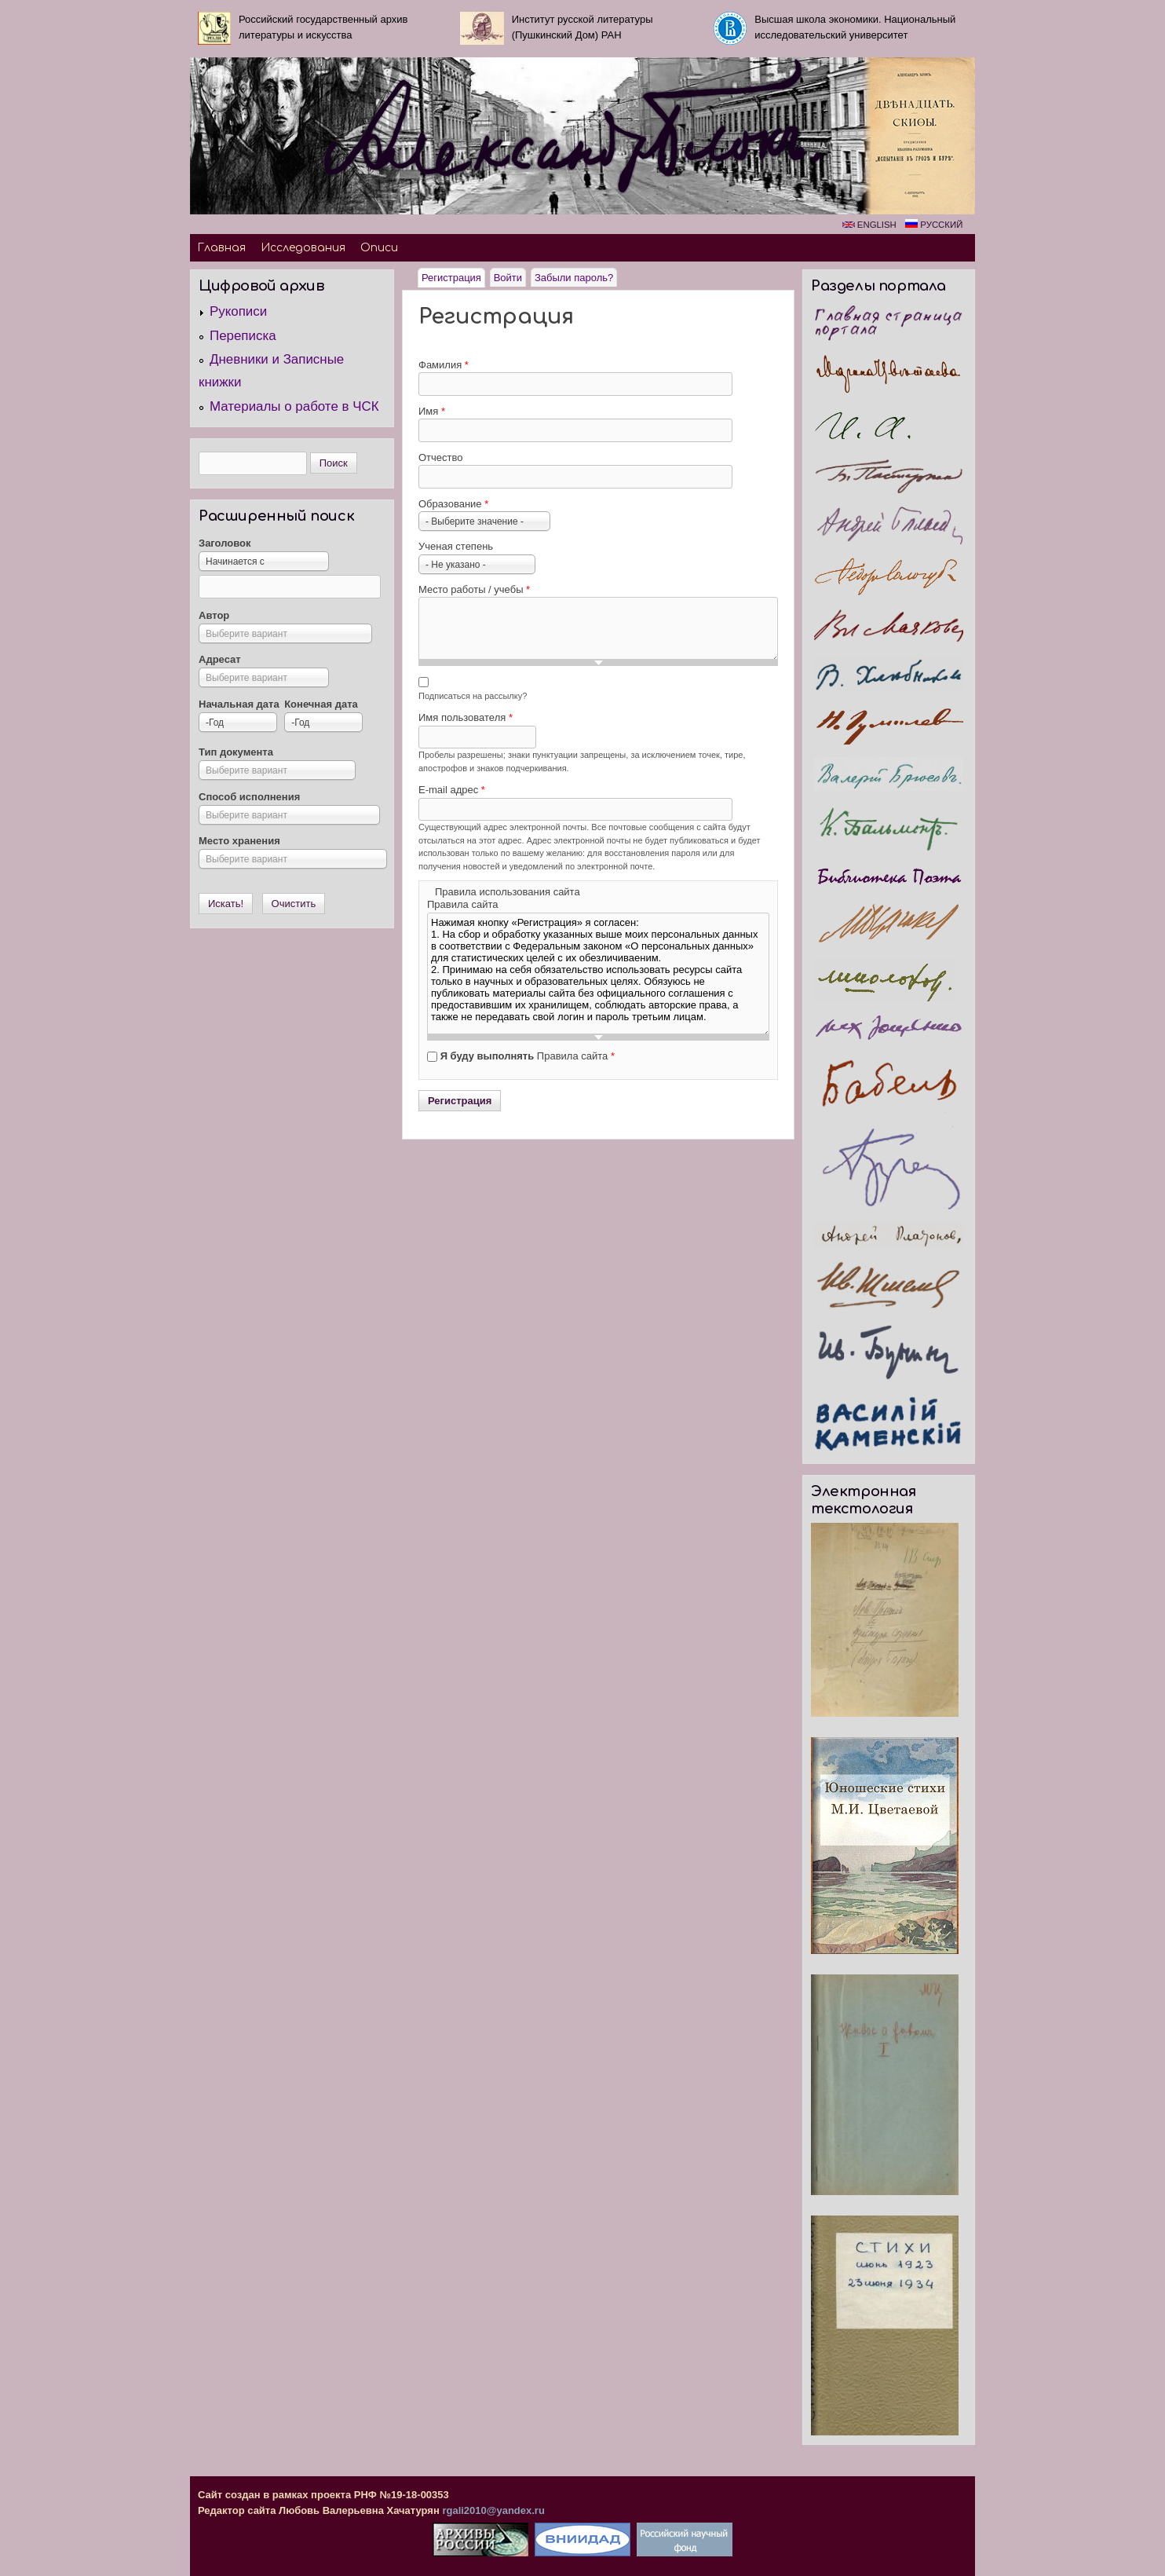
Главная (221, 248)
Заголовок (225, 543)
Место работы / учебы (474, 589)
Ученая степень (455, 546)
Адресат (220, 659)
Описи (379, 248)
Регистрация (453, 276)
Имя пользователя (465, 717)
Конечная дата (321, 704)
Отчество (440, 457)
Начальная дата (239, 704)
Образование (453, 504)
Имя (431, 411)
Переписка (243, 335)
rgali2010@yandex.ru (493, 2510)
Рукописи (238, 311)
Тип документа (236, 752)
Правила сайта (462, 904)
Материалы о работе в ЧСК (294, 406)
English (869, 224)
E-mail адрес (451, 790)
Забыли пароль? (574, 278)
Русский (933, 224)
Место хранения (239, 841)
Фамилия (443, 365)
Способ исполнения (249, 797)
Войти (508, 278)
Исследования (303, 248)
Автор (214, 615)
